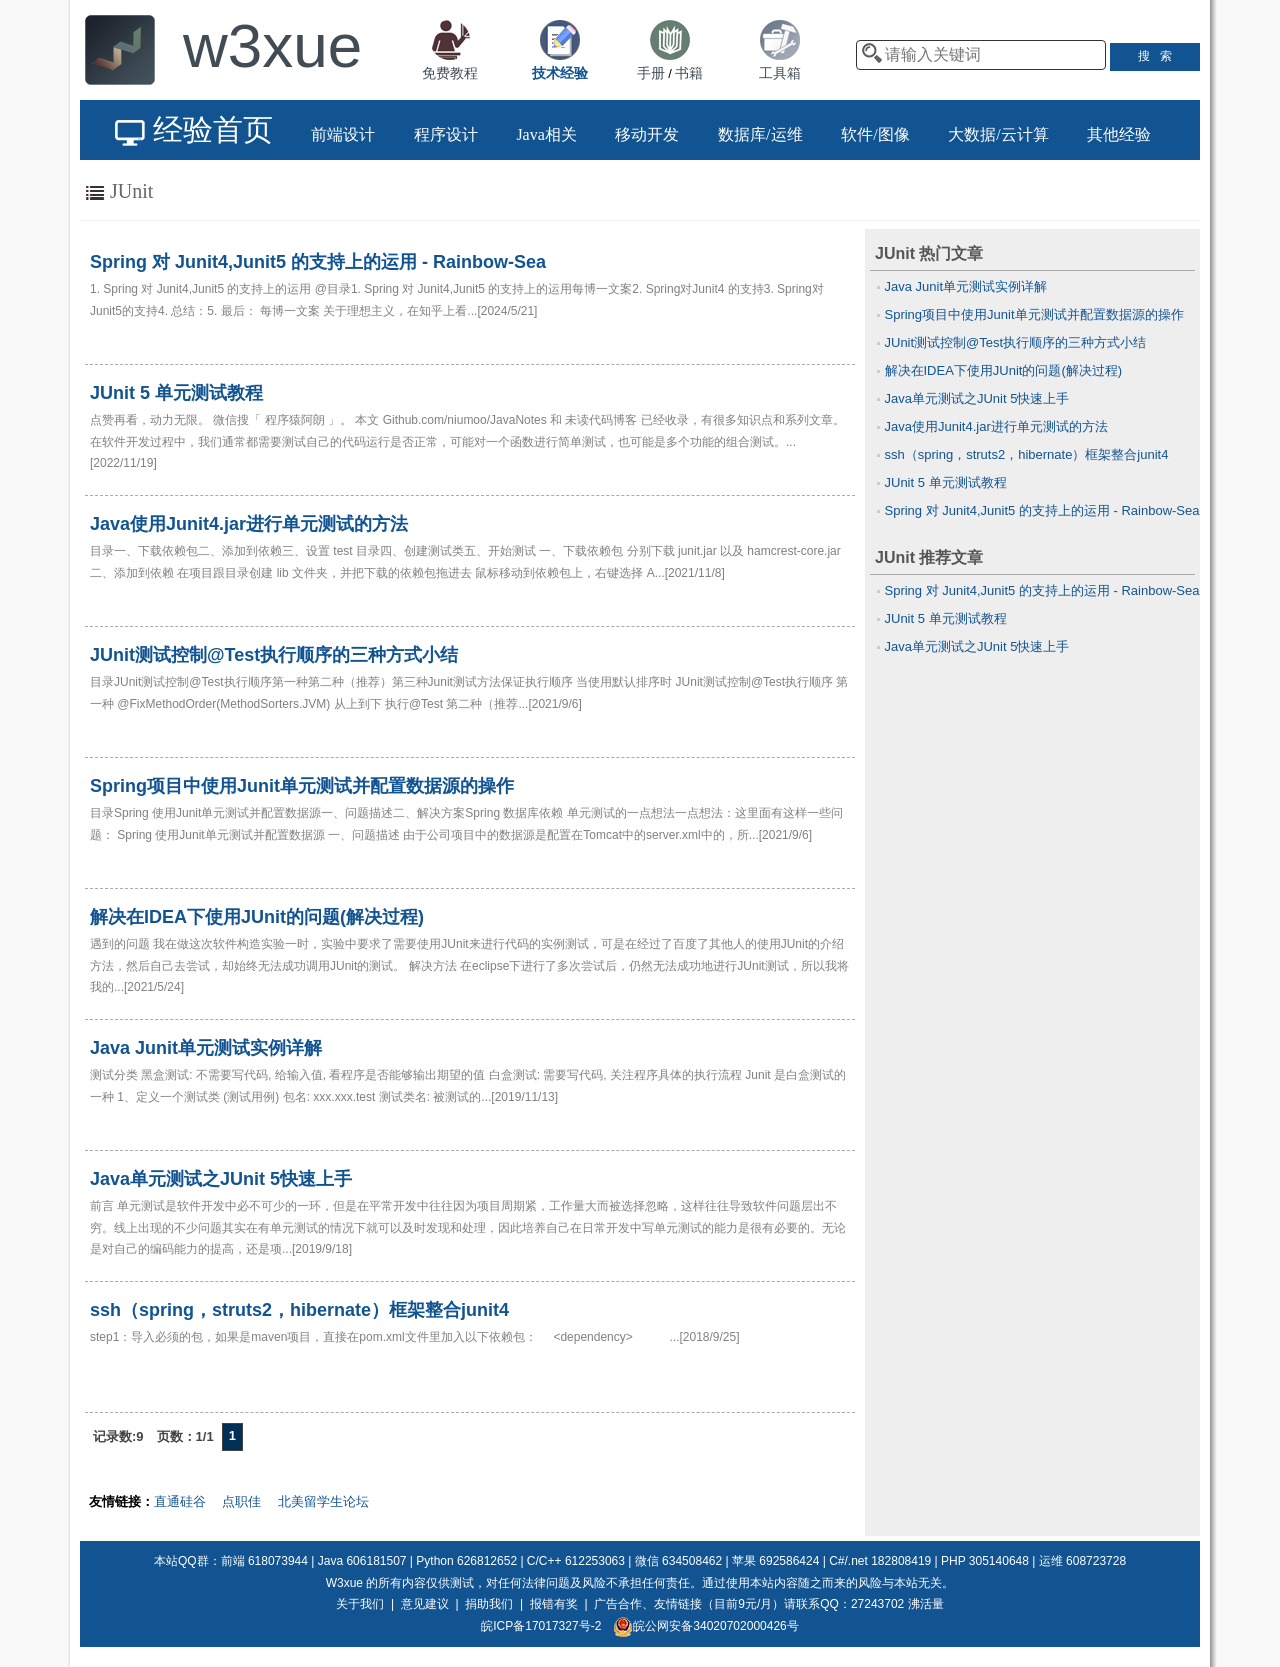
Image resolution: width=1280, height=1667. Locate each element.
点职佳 (241, 1501)
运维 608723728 (1082, 1561)
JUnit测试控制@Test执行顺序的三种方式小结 (1016, 342)
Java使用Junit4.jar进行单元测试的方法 (996, 426)
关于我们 (360, 1604)
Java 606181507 (362, 1561)
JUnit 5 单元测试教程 (946, 482)
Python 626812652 (466, 1561)
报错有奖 (554, 1604)
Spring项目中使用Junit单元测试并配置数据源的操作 (1034, 314)
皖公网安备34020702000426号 (705, 1626)
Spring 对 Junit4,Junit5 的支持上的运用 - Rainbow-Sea (1042, 510)
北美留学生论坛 (323, 1501)
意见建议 (425, 1604)
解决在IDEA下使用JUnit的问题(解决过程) (1004, 370)
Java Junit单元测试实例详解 (966, 286)
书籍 (689, 73)
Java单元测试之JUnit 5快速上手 (977, 398)
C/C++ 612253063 (576, 1561)
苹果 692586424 (775, 1561)
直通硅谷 (180, 1501)
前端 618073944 (264, 1561)
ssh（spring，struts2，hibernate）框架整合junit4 (1027, 454)
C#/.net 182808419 (880, 1561)
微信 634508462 (678, 1561)
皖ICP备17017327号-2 (541, 1626)
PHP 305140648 (985, 1561)
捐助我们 (489, 1604)
